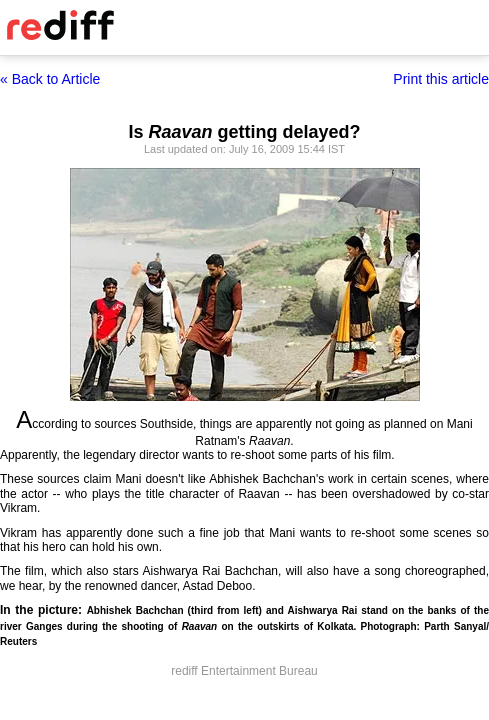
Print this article (441, 79)
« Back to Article (50, 79)
